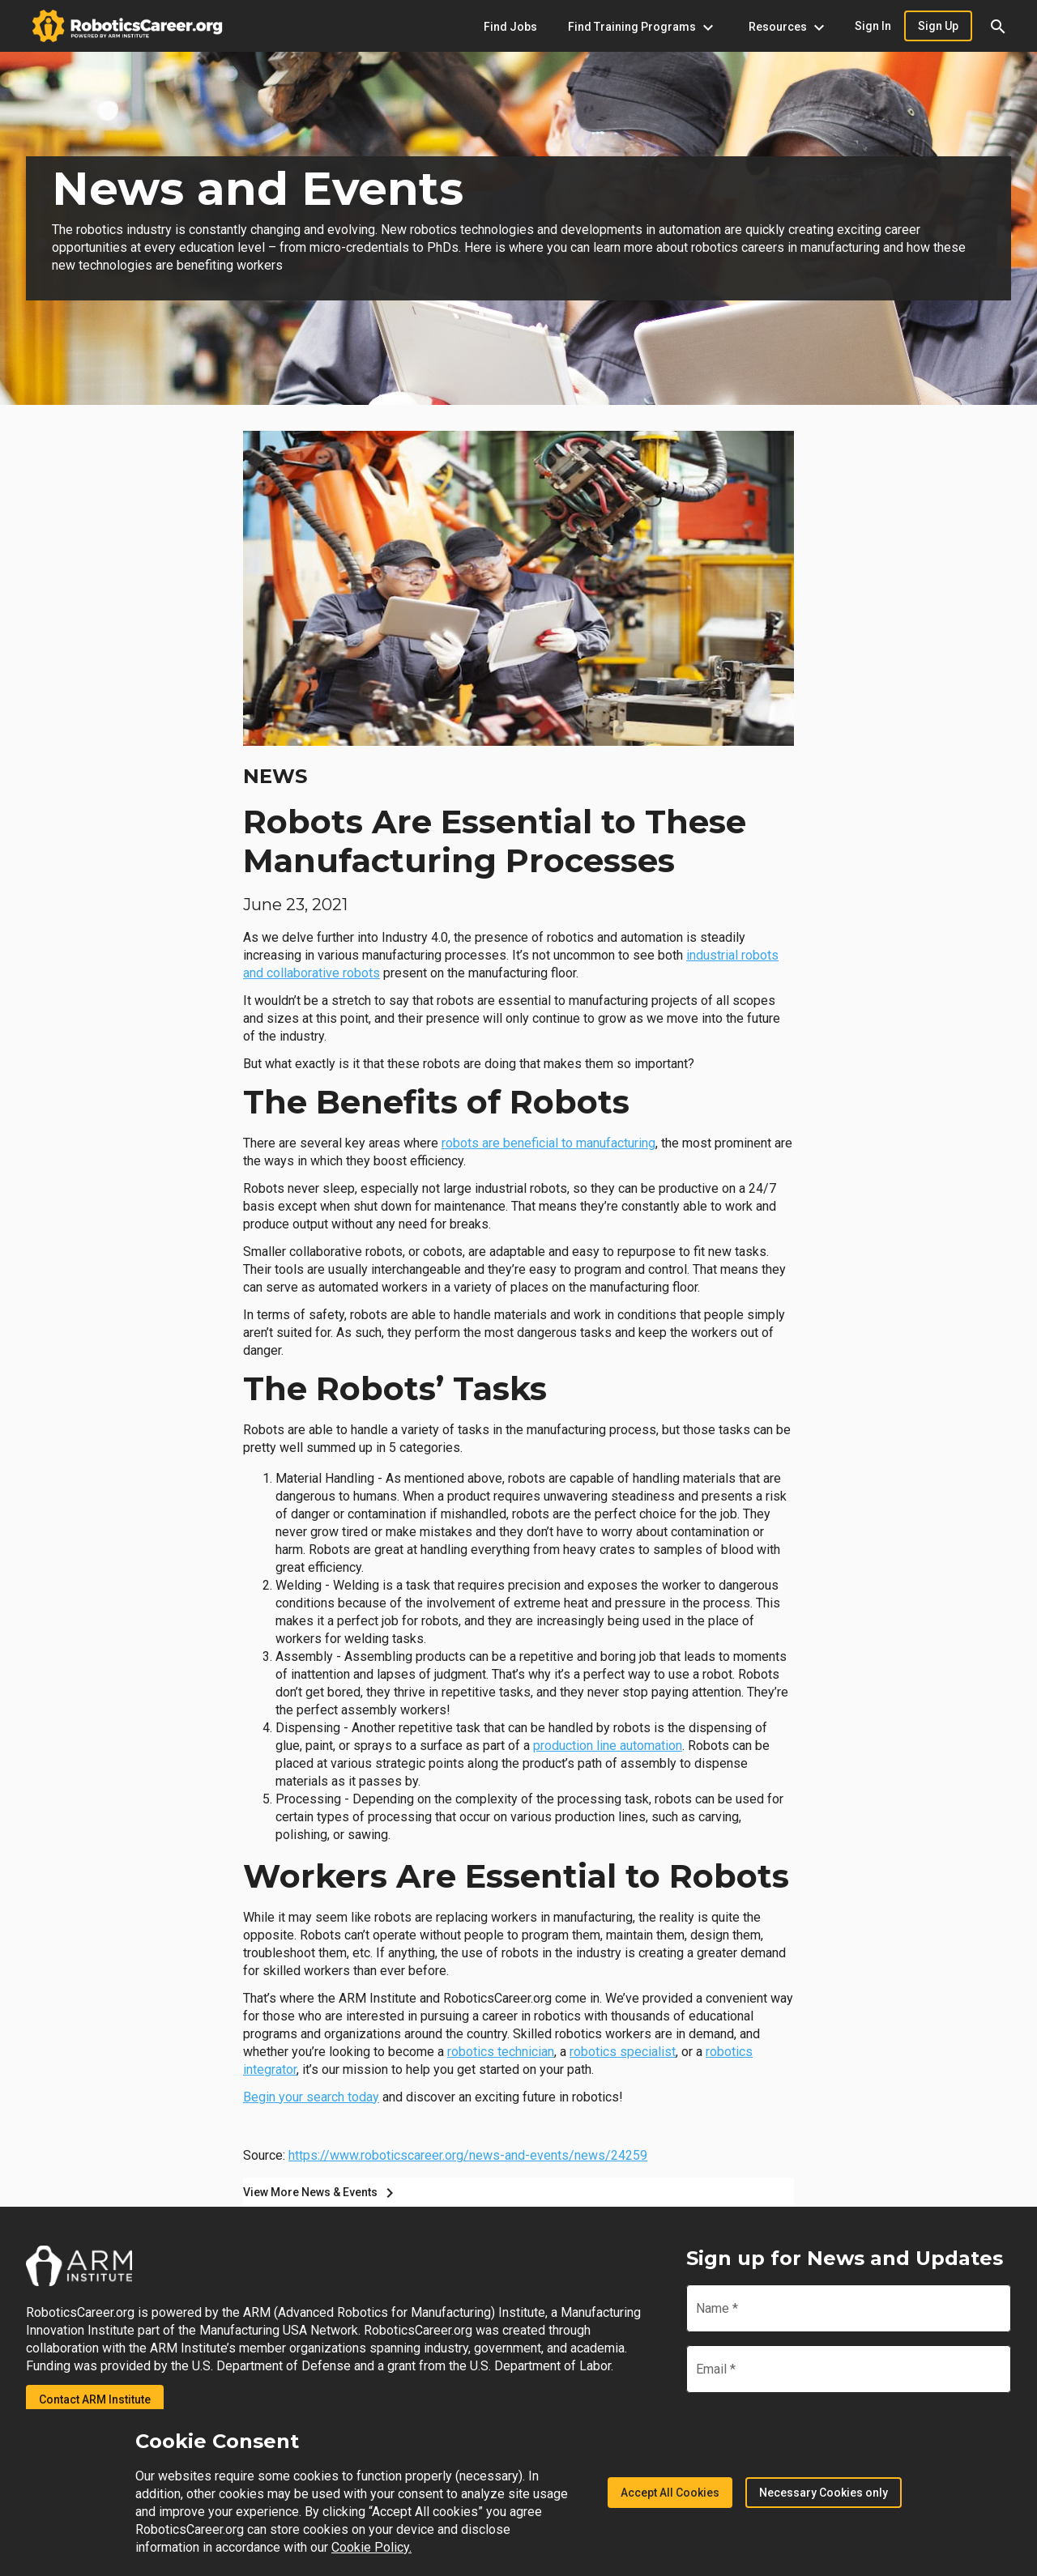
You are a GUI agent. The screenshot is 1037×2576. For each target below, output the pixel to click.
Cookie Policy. (371, 2547)
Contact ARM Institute (95, 2399)
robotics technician (500, 2051)
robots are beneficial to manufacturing (548, 1143)
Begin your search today (311, 2097)
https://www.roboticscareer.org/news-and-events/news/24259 (467, 2155)
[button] (998, 25)
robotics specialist (623, 2051)
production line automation (607, 1745)
